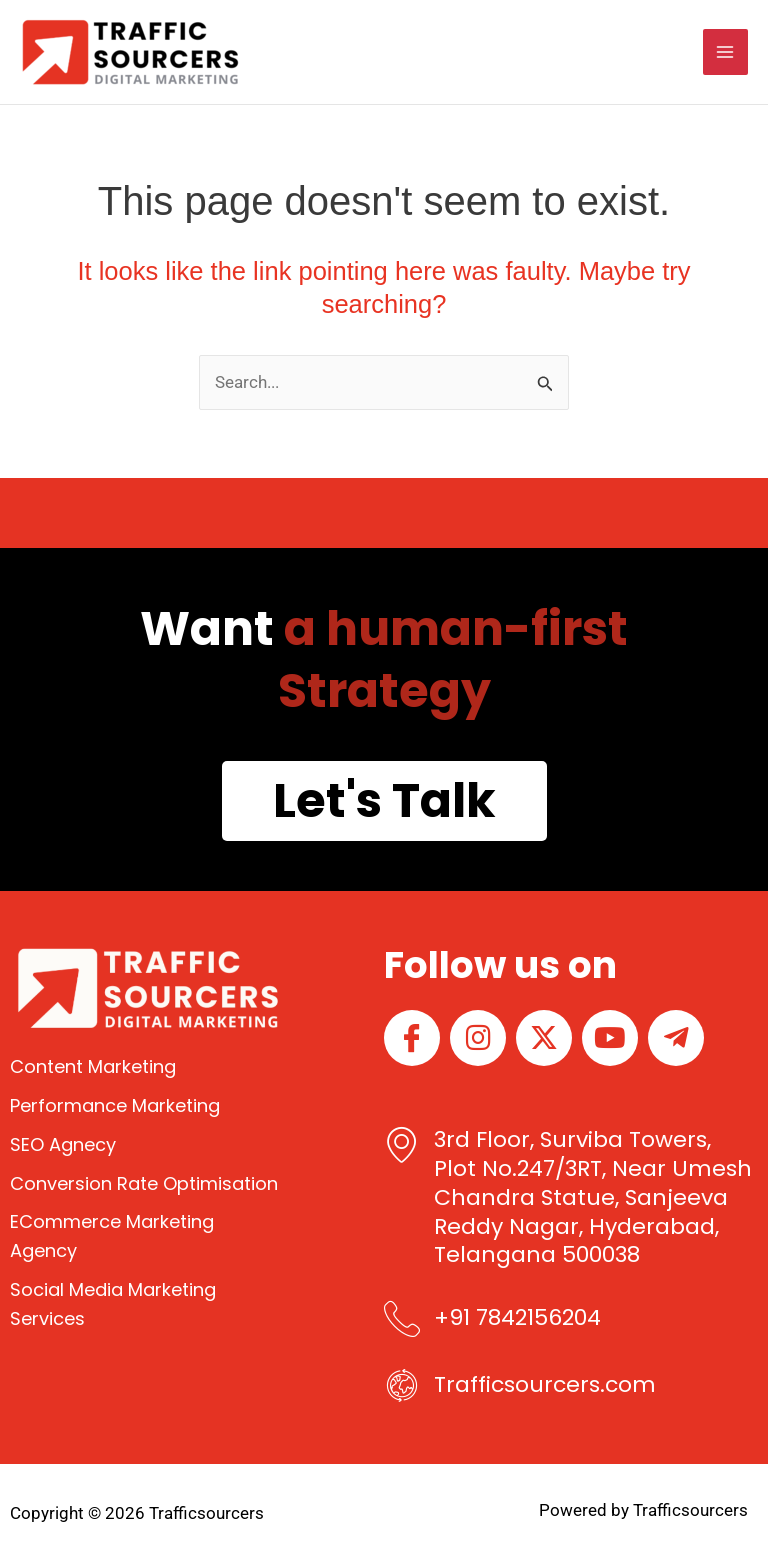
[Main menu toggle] (726, 52)
